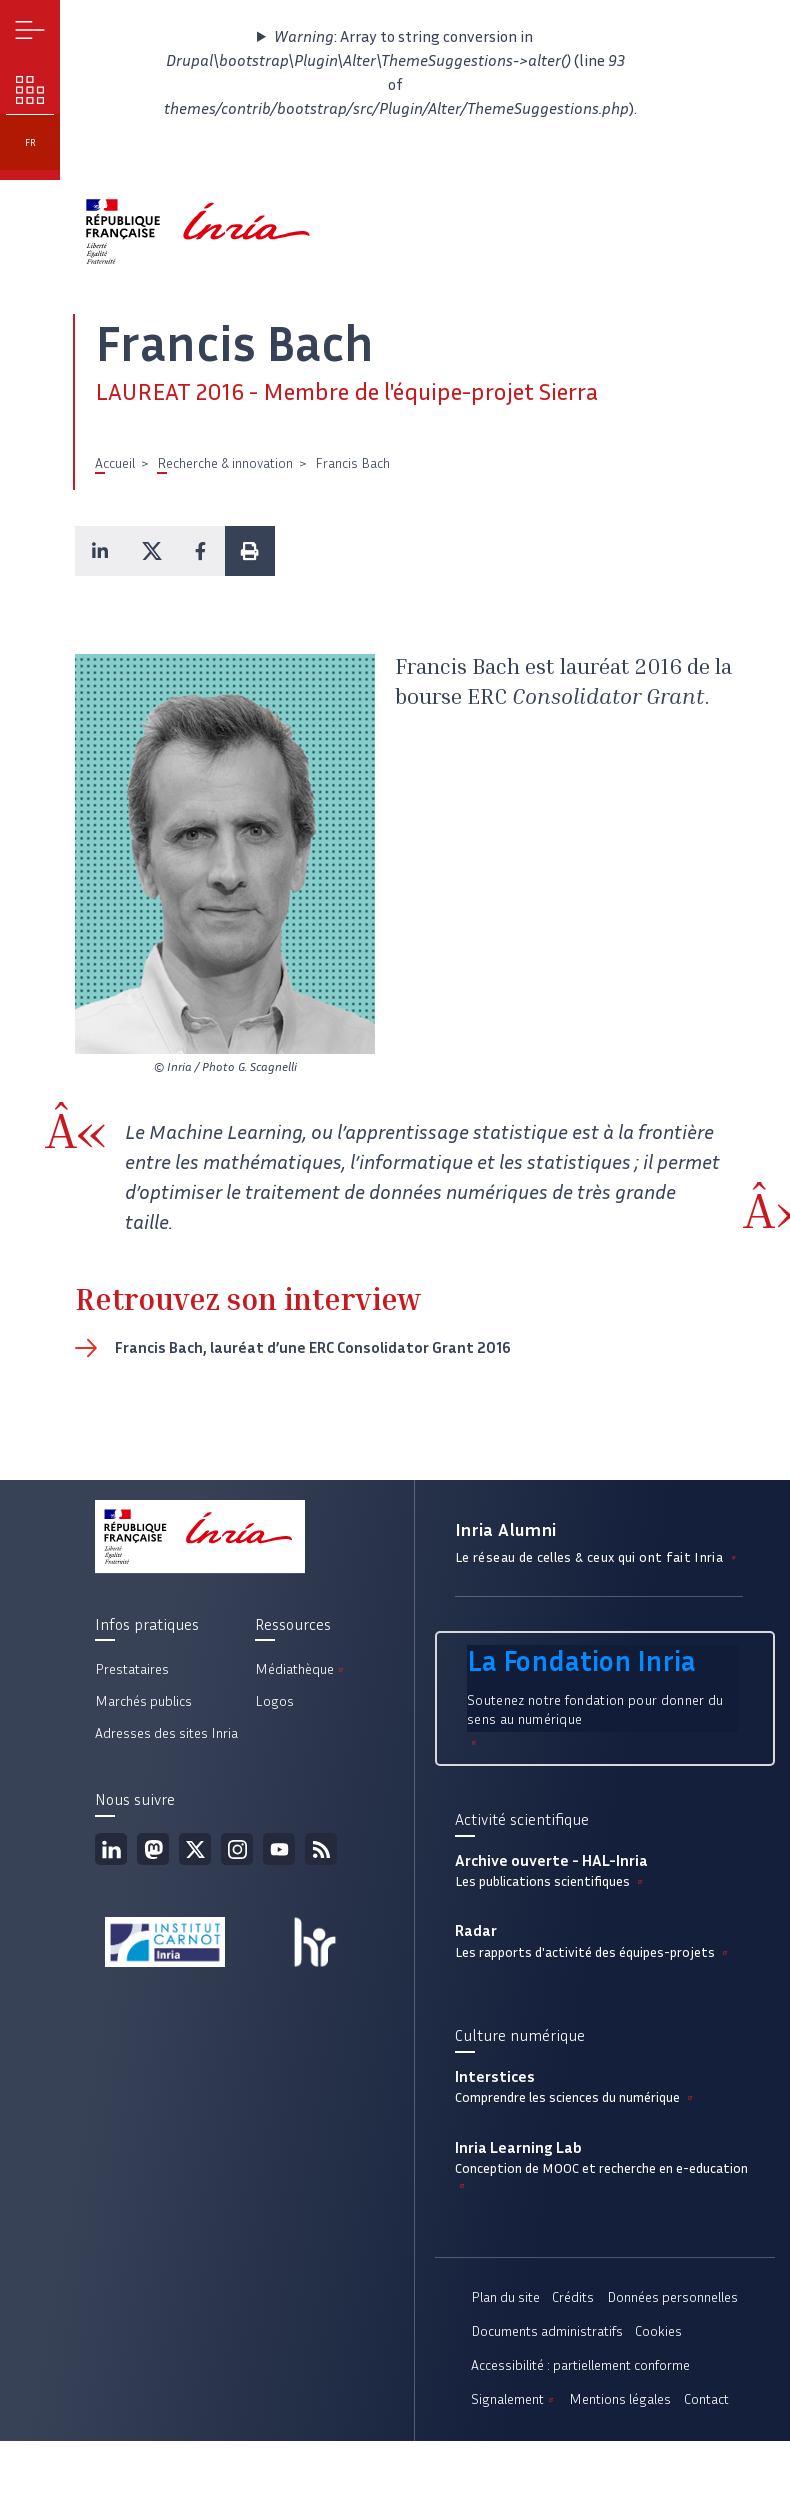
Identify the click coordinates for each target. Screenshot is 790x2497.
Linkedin (111, 1849)
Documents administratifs (547, 2331)
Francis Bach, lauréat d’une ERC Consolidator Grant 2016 (313, 1347)
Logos (274, 1701)
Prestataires (132, 1669)
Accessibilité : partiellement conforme (580, 2365)
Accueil (115, 463)
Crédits (573, 2297)
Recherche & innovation (225, 463)
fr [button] (30, 142)
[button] (100, 551)
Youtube (279, 1849)
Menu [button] (30, 30)
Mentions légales (620, 2399)
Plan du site (505, 2297)
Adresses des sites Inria (166, 1733)
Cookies (658, 2331)
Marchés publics (143, 1701)
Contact (706, 2399)
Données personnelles (672, 2297)
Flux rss (321, 1849)
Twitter (195, 1849)
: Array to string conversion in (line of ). (395, 72)
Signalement (514, 2399)
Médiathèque (301, 1669)
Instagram (237, 1849)
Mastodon (153, 1849)
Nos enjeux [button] (30, 90)
